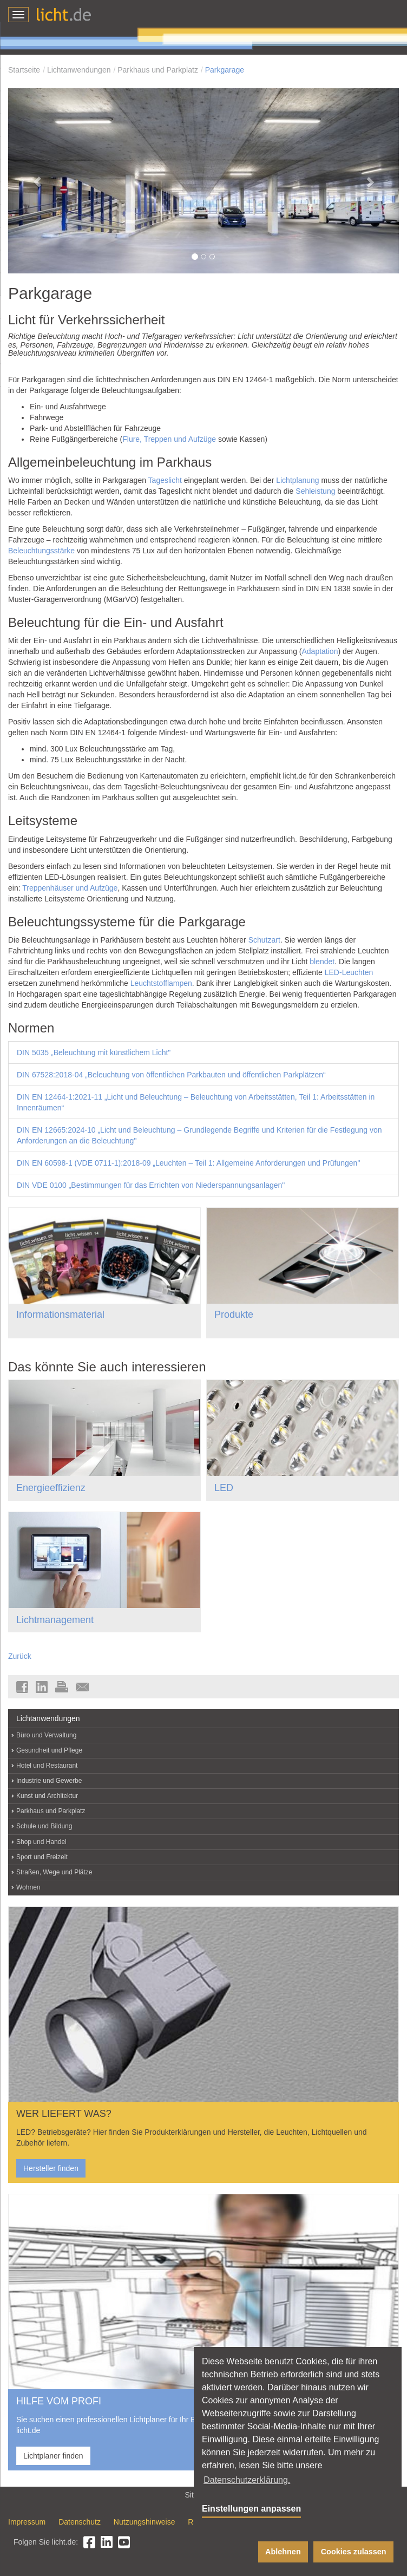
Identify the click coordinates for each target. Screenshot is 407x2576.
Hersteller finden (50, 2168)
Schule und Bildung (44, 1826)
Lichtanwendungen (79, 70)
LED (223, 1487)
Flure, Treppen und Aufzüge (169, 439)
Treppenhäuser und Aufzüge (69, 888)
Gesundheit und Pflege (49, 1750)
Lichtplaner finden (53, 2455)
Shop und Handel (41, 1842)
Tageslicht (165, 480)
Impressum (26, 2522)
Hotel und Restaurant (46, 1765)
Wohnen (28, 1887)
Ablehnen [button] (283, 2551)
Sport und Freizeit (42, 1857)
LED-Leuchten (349, 972)
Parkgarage (224, 70)
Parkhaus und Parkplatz (157, 70)
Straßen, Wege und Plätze (54, 1872)
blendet (322, 961)
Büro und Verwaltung (46, 1735)
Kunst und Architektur (47, 1796)
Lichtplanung (297, 480)
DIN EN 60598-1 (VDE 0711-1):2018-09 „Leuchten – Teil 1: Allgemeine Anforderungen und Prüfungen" (188, 1163)
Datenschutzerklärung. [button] (247, 2480)
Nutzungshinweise (144, 2522)
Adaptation (319, 651)
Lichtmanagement (55, 1619)
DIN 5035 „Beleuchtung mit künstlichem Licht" (93, 1052)
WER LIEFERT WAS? (63, 2113)
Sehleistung (315, 491)
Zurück (19, 1656)
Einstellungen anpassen (251, 2508)
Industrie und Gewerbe (49, 1780)
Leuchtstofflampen (161, 983)
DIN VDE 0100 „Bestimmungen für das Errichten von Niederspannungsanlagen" (151, 1185)
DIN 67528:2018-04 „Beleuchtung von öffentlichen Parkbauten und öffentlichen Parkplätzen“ (171, 1074)
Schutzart (264, 940)
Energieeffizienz (51, 1487)
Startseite (24, 70)
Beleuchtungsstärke (41, 550)
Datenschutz (79, 2522)
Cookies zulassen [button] (353, 2551)
